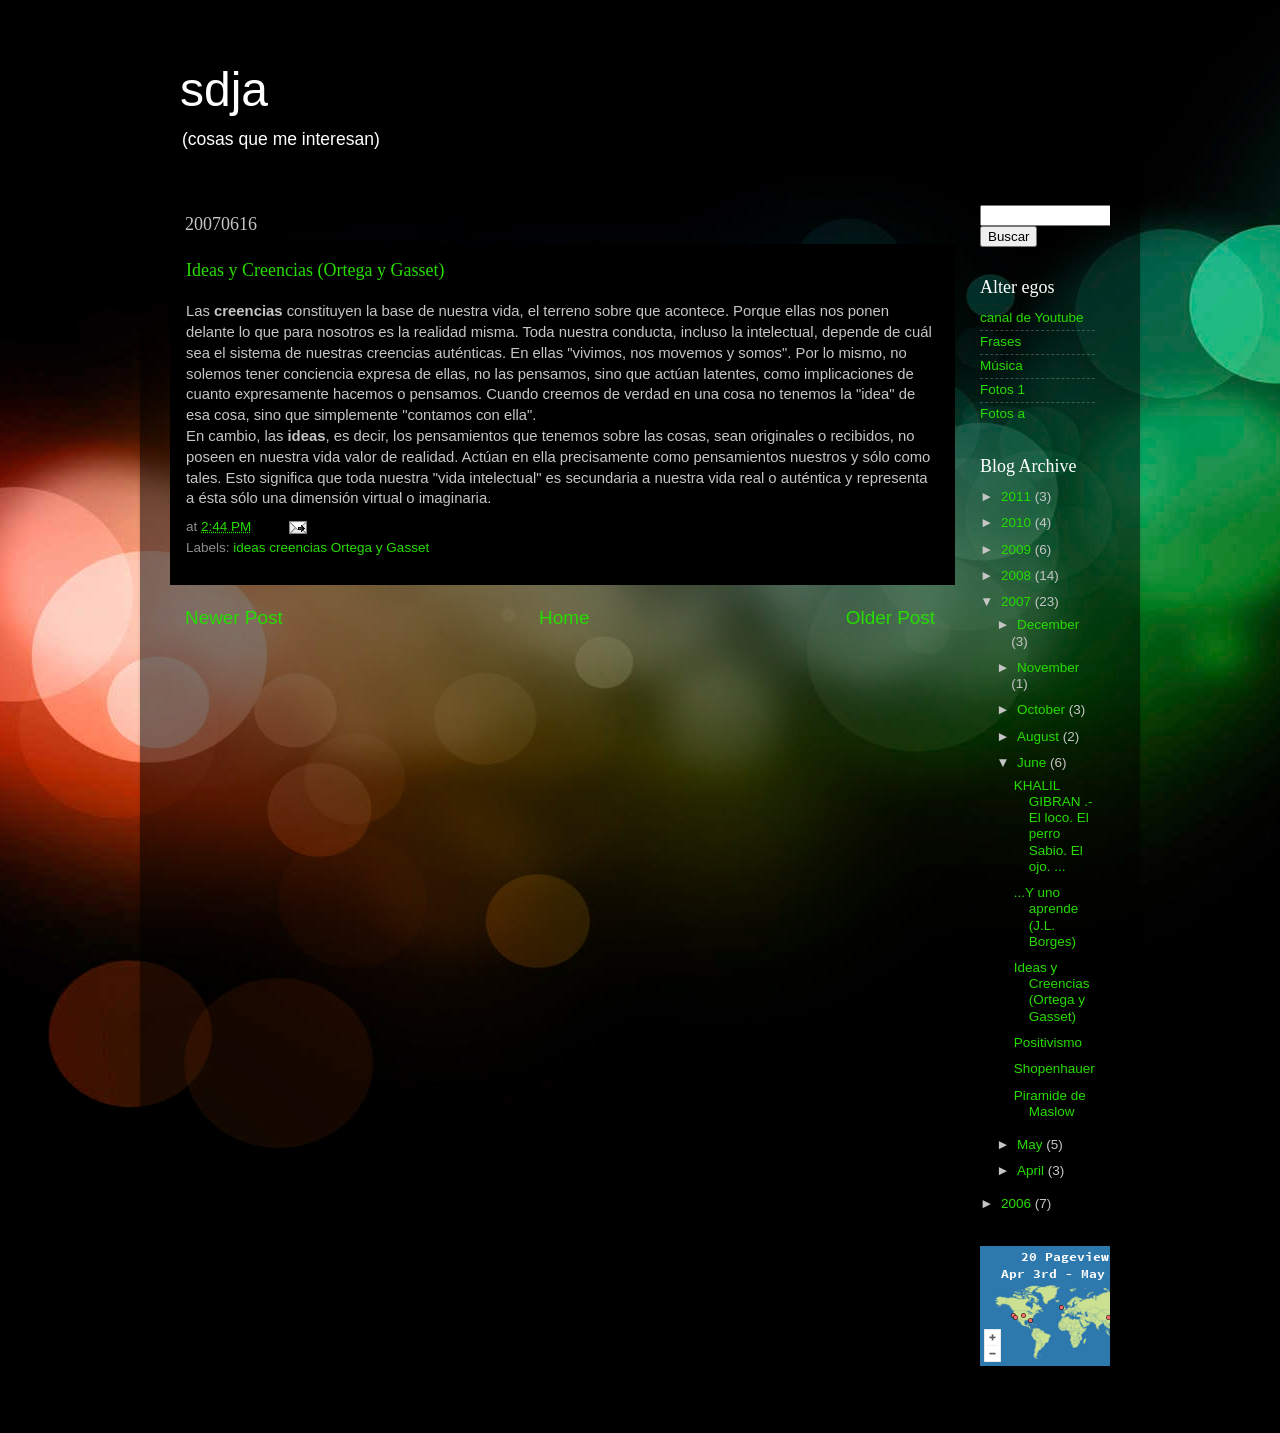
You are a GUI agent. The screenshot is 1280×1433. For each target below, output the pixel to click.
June (1033, 762)
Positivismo (1048, 1042)
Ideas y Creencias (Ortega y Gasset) (315, 270)
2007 (1018, 601)
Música (1001, 365)
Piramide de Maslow (1050, 1103)
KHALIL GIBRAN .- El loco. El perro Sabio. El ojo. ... (1053, 826)
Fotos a (1002, 413)
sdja (224, 89)
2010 (1018, 522)
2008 (1018, 575)
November (1048, 667)
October (1043, 709)
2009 (1018, 549)
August (1040, 736)
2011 (1018, 496)
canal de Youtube (1032, 317)
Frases (1000, 341)
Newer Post (234, 617)
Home (564, 617)
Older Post (890, 617)
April (1032, 1170)
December (1048, 624)
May (1031, 1144)
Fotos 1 (1002, 389)
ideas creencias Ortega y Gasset (331, 547)
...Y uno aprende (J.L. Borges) (1046, 917)
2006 (1018, 1203)
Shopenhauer (1054, 1068)
